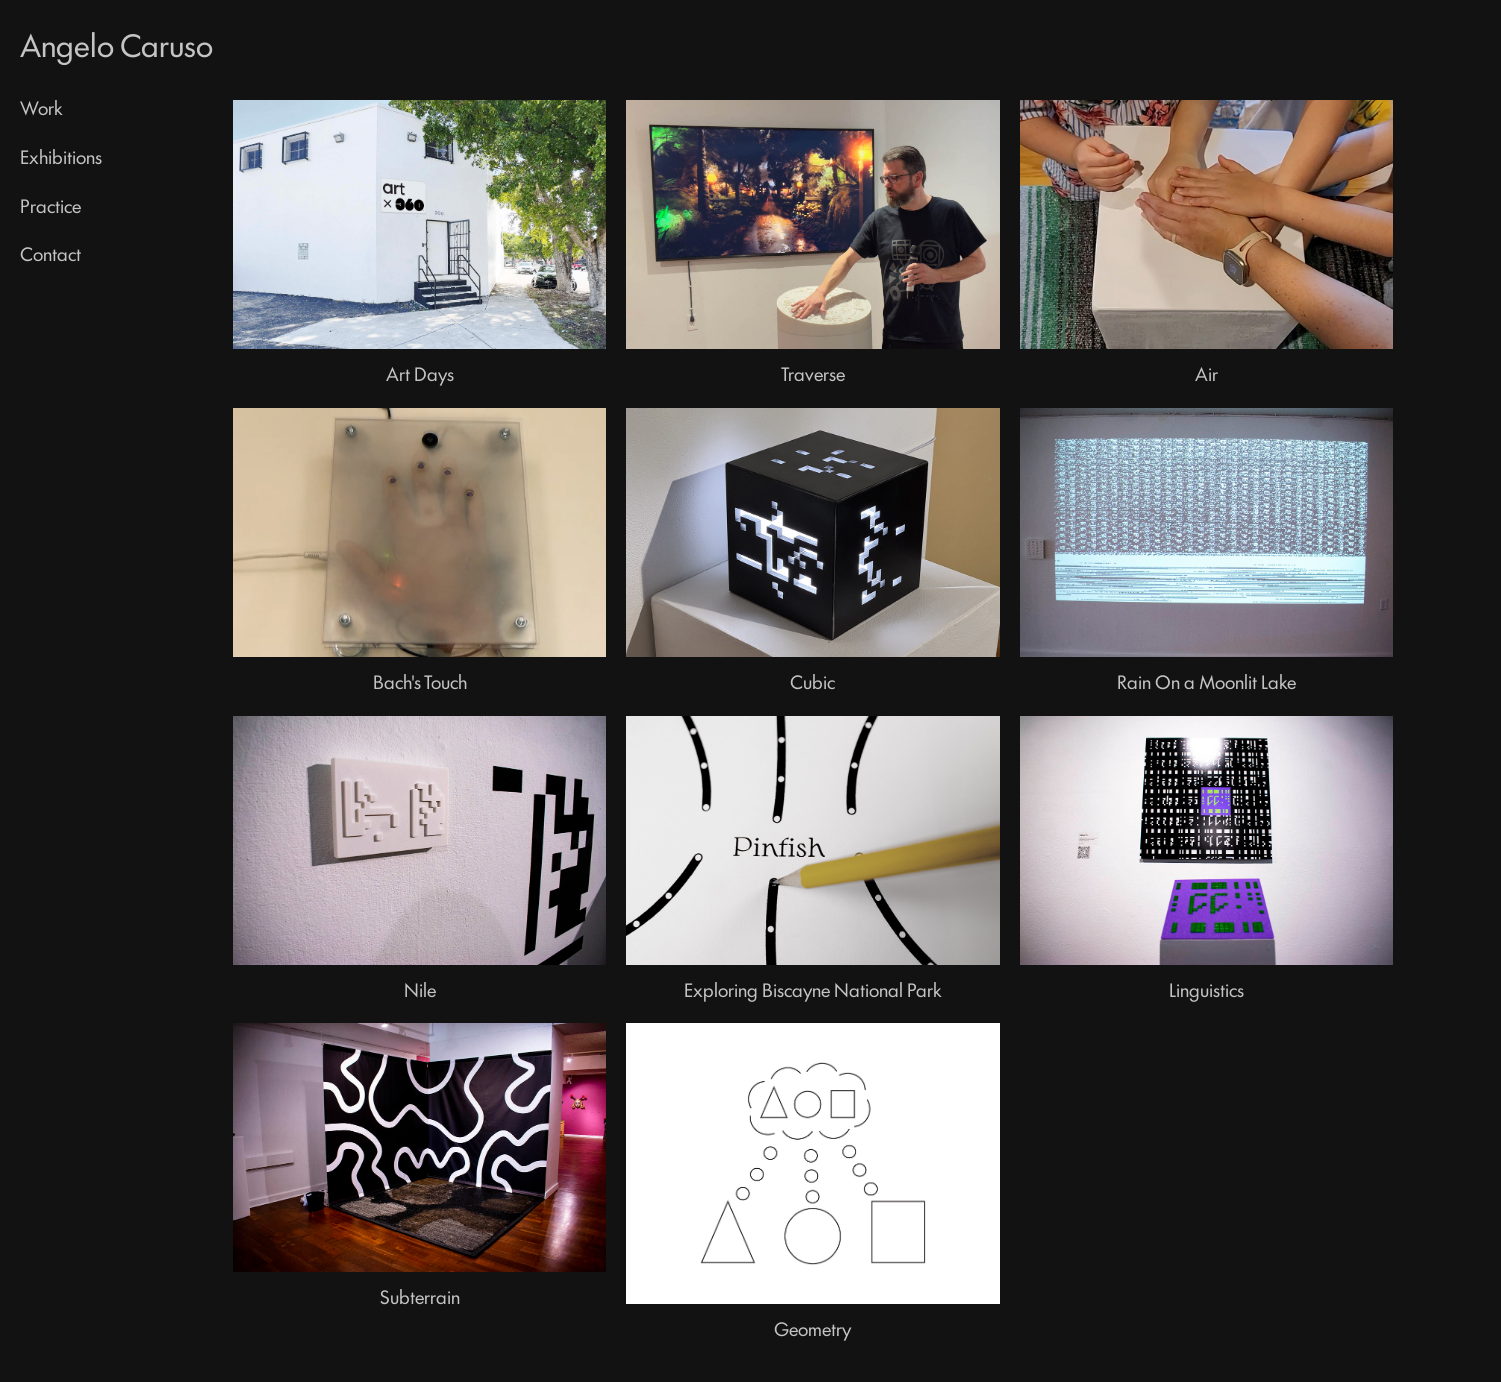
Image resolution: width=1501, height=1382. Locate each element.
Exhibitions (61, 156)
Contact (50, 253)
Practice (50, 205)
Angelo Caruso (116, 43)
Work (41, 107)
